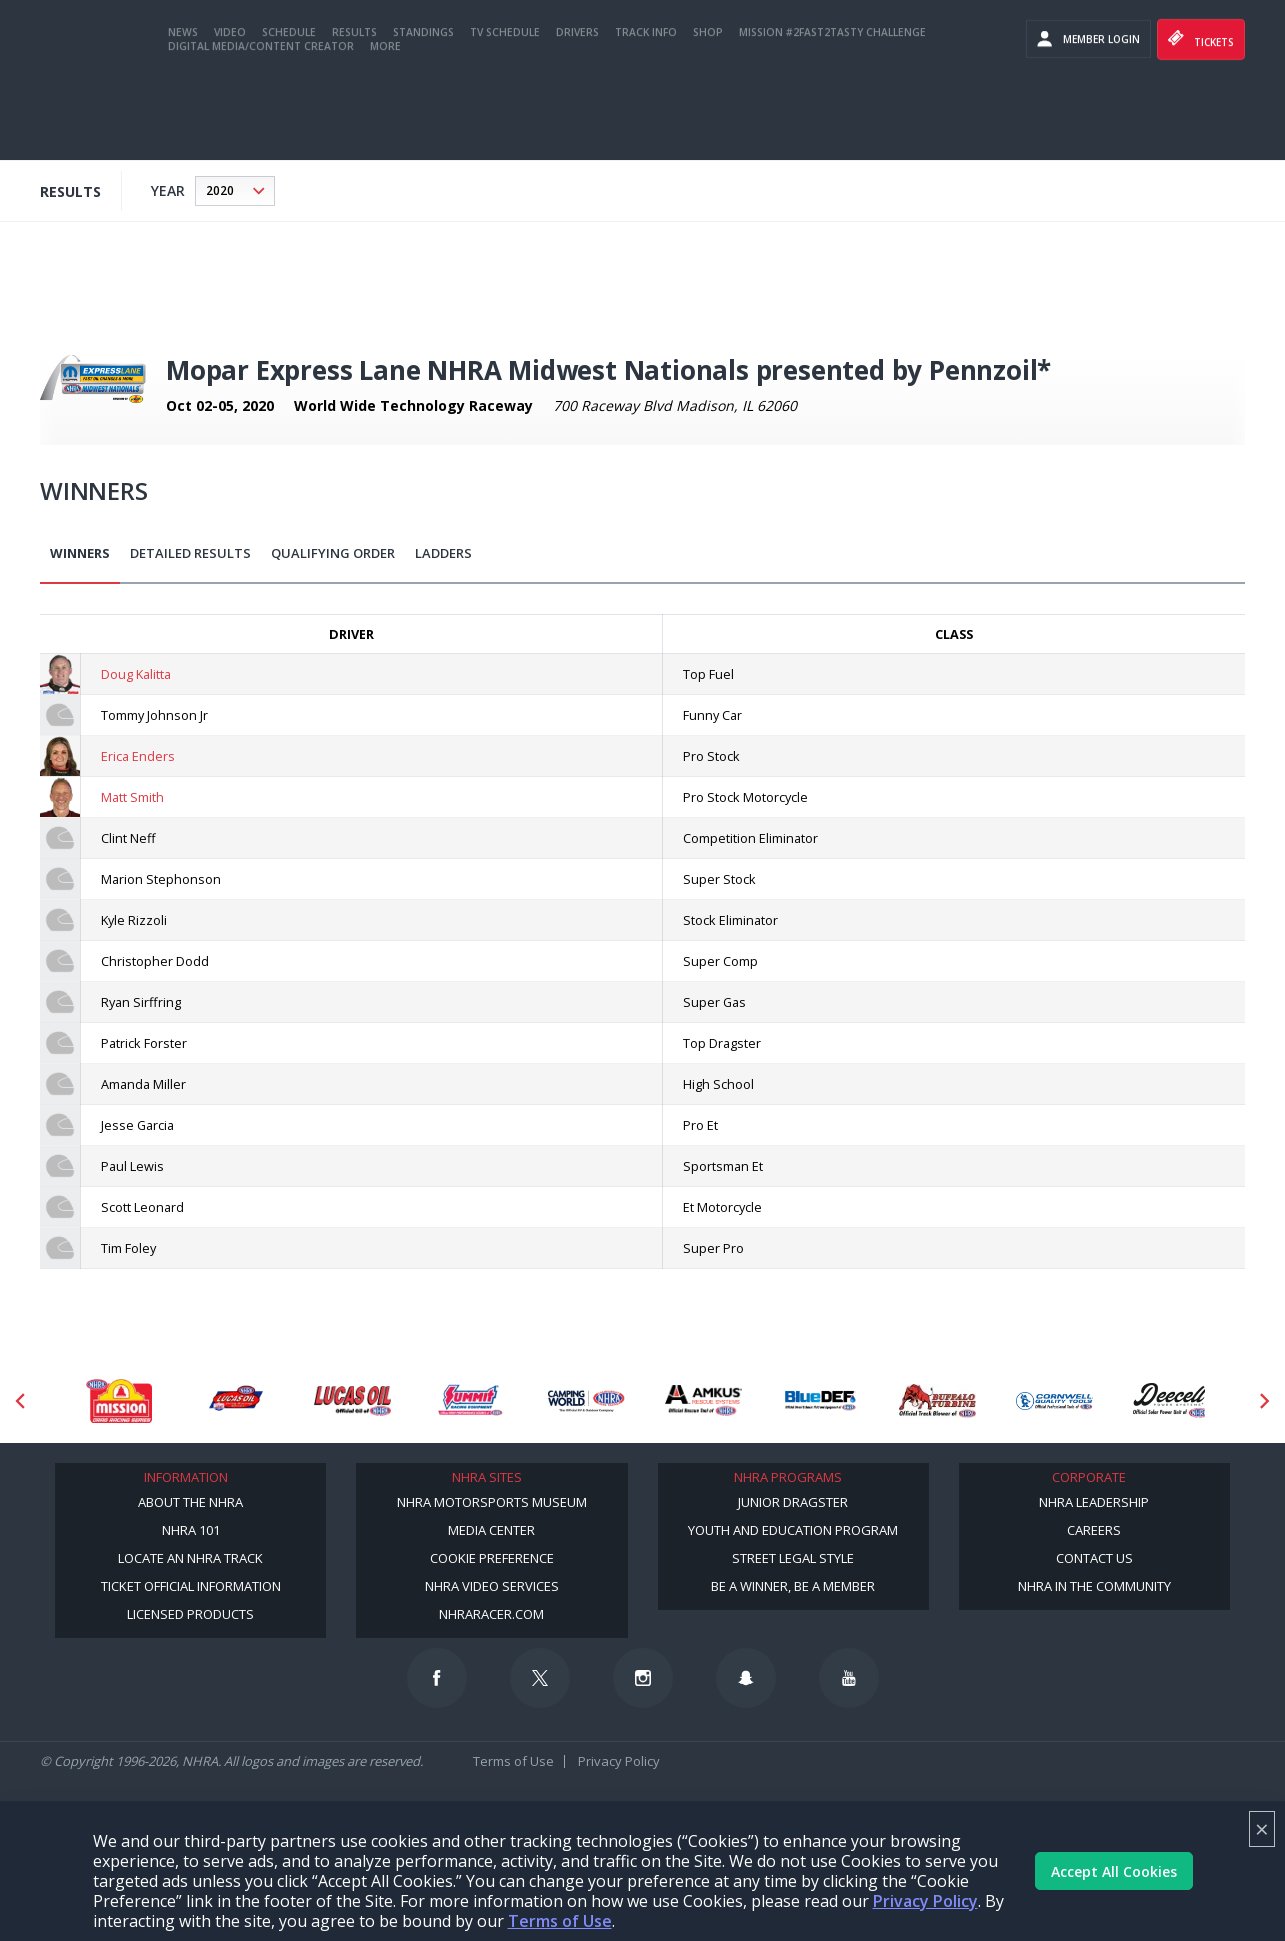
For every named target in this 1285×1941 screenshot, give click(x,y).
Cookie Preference (492, 1558)
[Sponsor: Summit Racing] (469, 1400)
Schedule (289, 113)
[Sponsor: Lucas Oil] (352, 1400)
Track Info (646, 113)
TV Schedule (505, 113)
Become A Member (1120, 20)
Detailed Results (190, 553)
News (183, 113)
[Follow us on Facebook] (437, 1678)
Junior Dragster (793, 1502)
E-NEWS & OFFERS (1009, 60)
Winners (80, 553)
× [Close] (1262, 1828)
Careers (1094, 1530)
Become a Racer (1008, 20)
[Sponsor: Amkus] (703, 1400)
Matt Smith (132, 797)
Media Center (491, 1530)
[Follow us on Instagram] (643, 1678)
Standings (423, 113)
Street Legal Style (793, 1558)
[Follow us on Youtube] (849, 1678)
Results (354, 113)
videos (1092, 53)
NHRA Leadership (1094, 1502)
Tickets (1201, 120)
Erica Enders (138, 756)
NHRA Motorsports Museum (492, 1502)
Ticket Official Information (191, 1586)
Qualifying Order (333, 553)
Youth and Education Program (793, 1530)
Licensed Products (190, 1614)
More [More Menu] (385, 127)
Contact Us (1094, 1558)
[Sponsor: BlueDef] (820, 1400)
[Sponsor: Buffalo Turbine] (937, 1400)
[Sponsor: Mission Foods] (118, 1400)
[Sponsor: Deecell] (1171, 1400)
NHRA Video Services (492, 1586)
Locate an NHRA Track (190, 1558)
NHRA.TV (1212, 20)
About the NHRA (190, 1502)
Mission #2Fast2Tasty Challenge (832, 113)
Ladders (443, 553)
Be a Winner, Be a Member (793, 1586)
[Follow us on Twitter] (540, 1678)
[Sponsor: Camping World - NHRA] (586, 1400)
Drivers (577, 113)
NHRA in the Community (1094, 1586)
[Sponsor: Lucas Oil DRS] (235, 1400)
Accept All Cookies (1114, 1871)
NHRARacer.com (491, 1614)
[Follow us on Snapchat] (746, 1678)
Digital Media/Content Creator (261, 127)
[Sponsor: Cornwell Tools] (1054, 1400)
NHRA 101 (191, 1530)
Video (230, 113)
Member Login (1088, 120)
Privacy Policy (925, 1901)
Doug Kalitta (136, 674)
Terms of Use (560, 1921)
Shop (708, 113)
